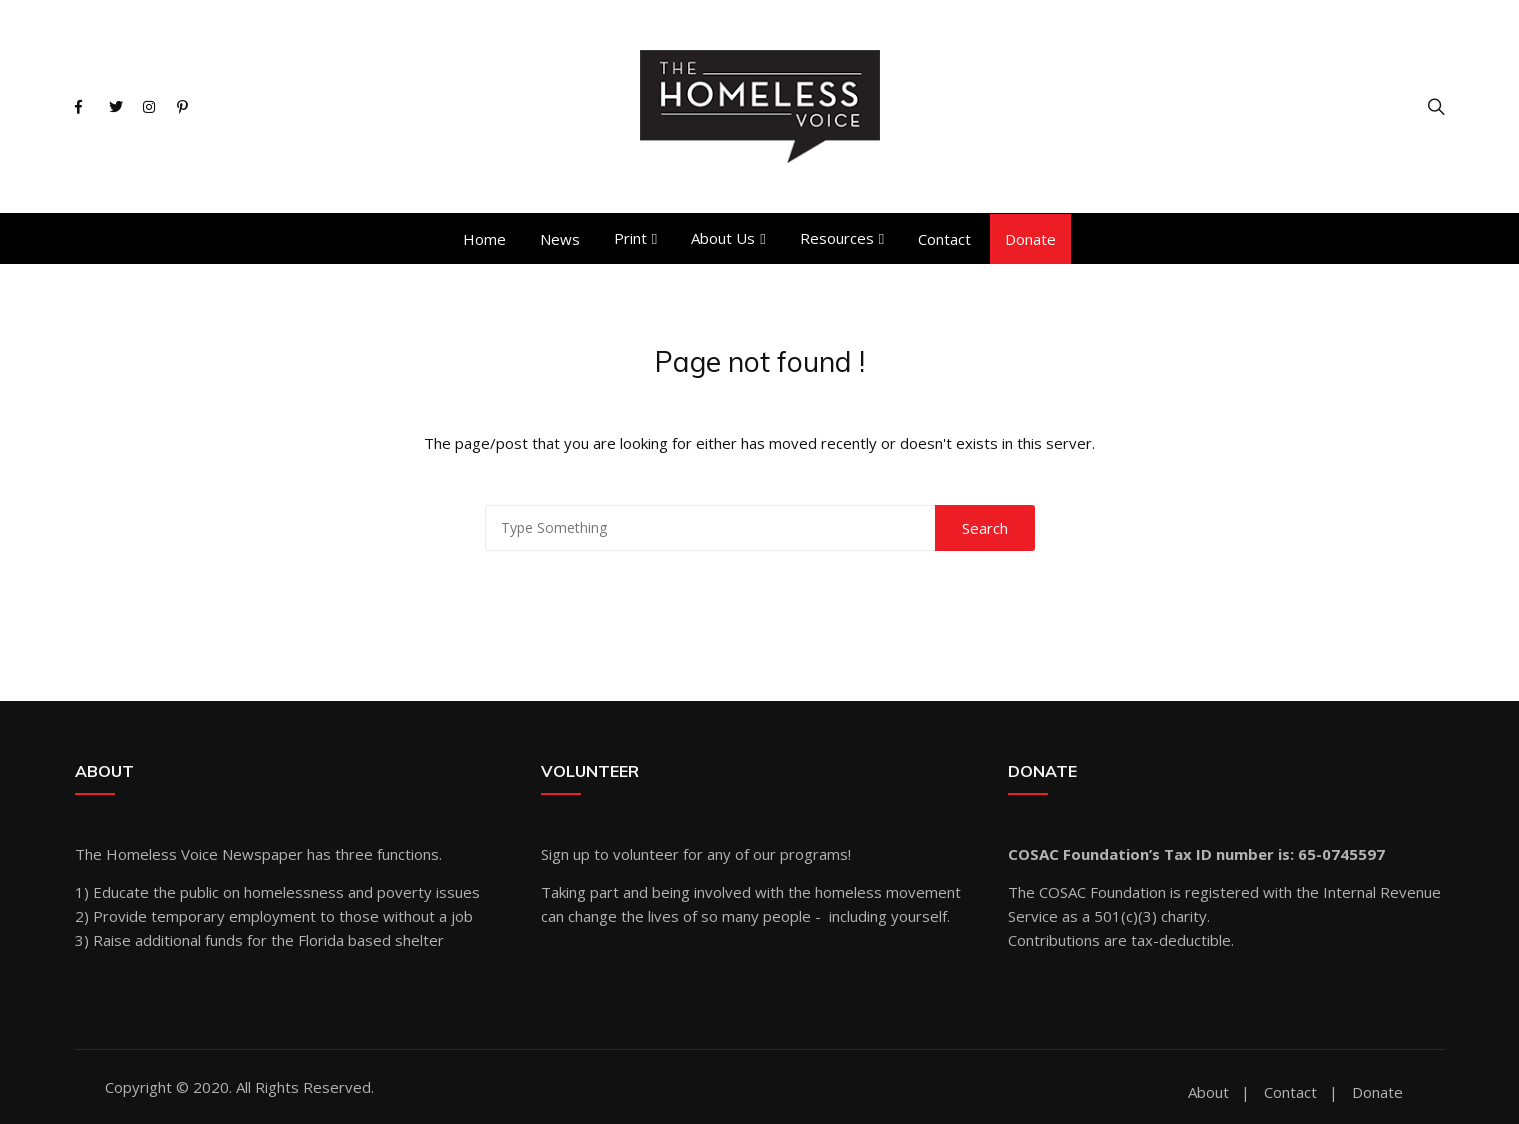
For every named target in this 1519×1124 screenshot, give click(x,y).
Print (630, 238)
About (1208, 1092)
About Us (723, 238)
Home (484, 239)
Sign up (565, 854)
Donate (1030, 239)
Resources (837, 238)
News (560, 239)
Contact (944, 239)
